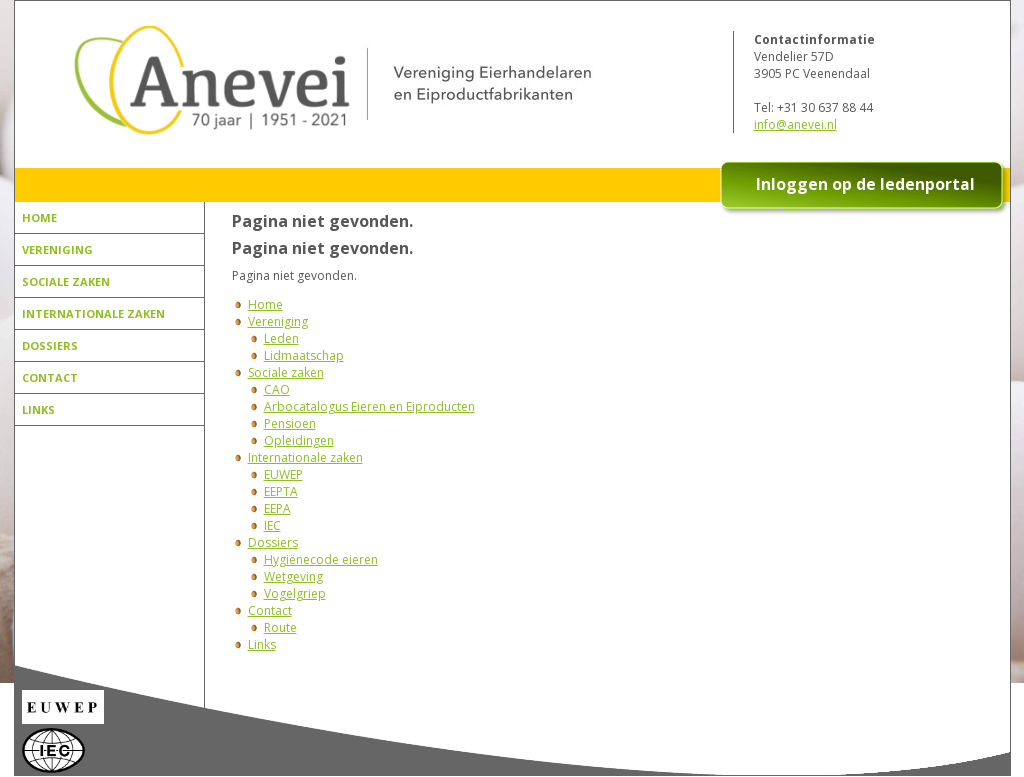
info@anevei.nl (795, 124)
